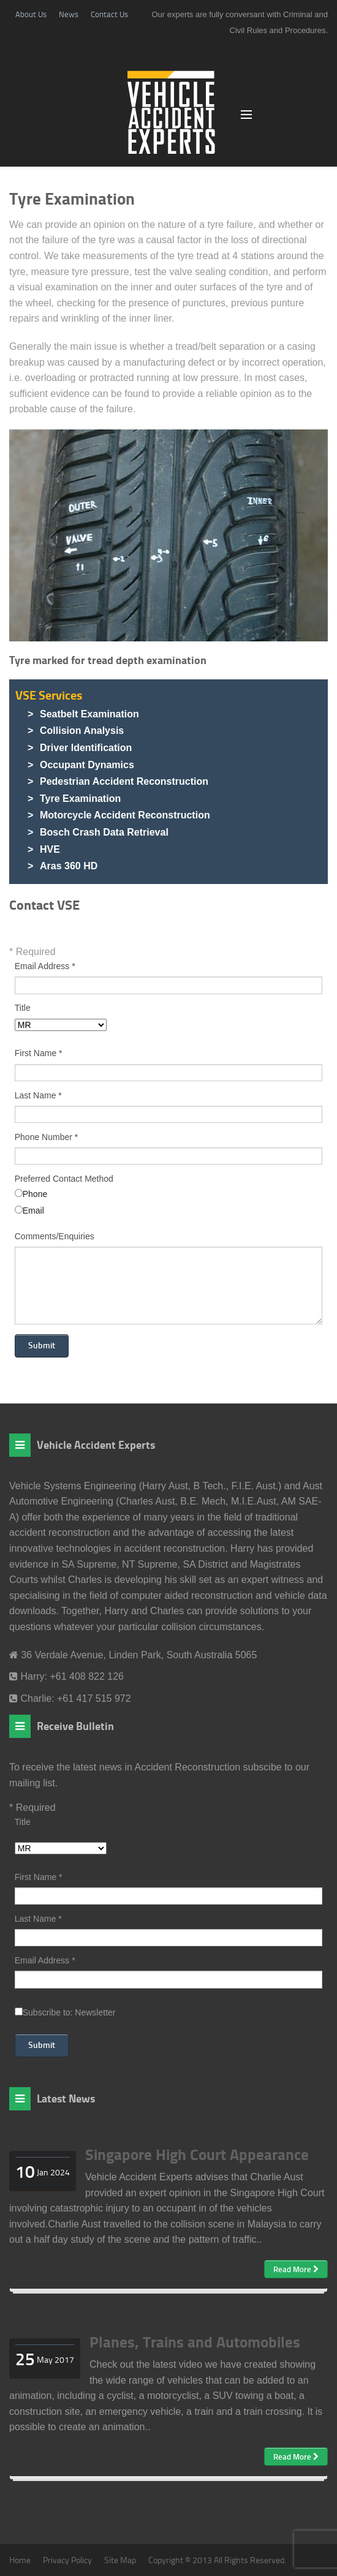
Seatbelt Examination (89, 714)
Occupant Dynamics (87, 765)
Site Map (120, 2560)
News (68, 14)
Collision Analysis (82, 730)
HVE (50, 849)
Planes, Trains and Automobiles (194, 2341)
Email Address (45, 966)
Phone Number (46, 1137)
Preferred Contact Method (64, 1179)
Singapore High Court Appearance (197, 2154)
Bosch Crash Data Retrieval (104, 832)
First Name (38, 1053)
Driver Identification (86, 747)
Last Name (38, 1095)
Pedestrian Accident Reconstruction (124, 781)
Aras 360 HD (68, 866)
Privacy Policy (67, 2560)
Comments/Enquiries (54, 1236)
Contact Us (109, 14)
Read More (295, 2269)
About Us (31, 14)
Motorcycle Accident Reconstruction (125, 815)
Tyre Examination (80, 798)
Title (23, 1008)
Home (20, 2560)
